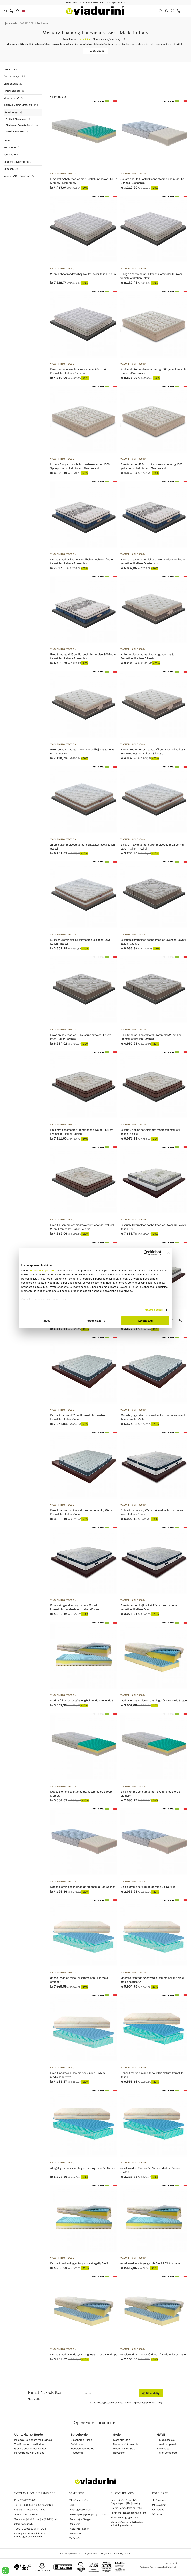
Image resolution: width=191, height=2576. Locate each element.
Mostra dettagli (154, 1309)
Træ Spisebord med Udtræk (30, 2444)
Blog (71, 2505)
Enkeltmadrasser (17, 131)
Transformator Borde (82, 2448)
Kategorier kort (89, 2553)
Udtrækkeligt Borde (28, 2434)
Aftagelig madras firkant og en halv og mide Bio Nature (82, 2168)
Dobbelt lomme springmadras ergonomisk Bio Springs (82, 1886)
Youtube (158, 2509)
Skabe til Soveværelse (17, 162)
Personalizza (95, 1320)
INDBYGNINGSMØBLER (21, 105)
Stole (117, 2434)
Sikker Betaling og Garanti (124, 2517)
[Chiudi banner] (168, 1253)
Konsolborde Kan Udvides (29, 2452)
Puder (9, 140)
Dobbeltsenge (14, 76)
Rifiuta (46, 1320)
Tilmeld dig (150, 2393)
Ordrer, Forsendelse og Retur (126, 2508)
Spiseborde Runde (81, 2439)
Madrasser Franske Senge (22, 125)
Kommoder (12, 147)
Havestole (119, 2452)
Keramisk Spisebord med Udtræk (33, 2439)
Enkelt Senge (13, 84)
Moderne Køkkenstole (125, 2444)
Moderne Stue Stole (124, 2448)
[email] (109, 2393)
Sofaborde (77, 2444)
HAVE (161, 2434)
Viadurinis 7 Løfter (79, 2528)
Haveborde (77, 2452)
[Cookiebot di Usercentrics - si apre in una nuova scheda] (146, 1252)
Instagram (159, 2505)
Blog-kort (105, 2553)
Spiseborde (79, 2434)
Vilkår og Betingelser (80, 2509)
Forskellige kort (121, 2553)
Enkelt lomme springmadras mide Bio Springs (147, 1886)
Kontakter (74, 2524)
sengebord (12, 154)
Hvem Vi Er (75, 2533)
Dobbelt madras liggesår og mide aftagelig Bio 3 (79, 2263)
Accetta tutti (145, 1320)
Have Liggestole (166, 2439)
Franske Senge (14, 91)
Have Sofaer (164, 2448)
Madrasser (43, 23)
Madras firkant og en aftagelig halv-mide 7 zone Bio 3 (81, 1700)
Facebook (159, 2500)
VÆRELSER (27, 23)
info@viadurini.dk (23, 2524)
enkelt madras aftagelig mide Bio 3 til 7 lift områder (150, 2263)
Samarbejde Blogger (80, 2519)
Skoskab (11, 169)
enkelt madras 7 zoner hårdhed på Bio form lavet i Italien (153, 2354)
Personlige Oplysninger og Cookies (88, 2514)
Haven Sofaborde (167, 2452)
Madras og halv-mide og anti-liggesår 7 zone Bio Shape (153, 1700)
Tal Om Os (74, 2538)
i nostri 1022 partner (42, 1270)
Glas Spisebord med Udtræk (30, 2448)
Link (159, 2402)
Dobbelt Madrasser (18, 119)
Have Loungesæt (166, 2444)
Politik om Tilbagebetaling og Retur (129, 2513)
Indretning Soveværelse (19, 176)
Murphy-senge (14, 98)
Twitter (157, 2514)
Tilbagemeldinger (78, 2500)
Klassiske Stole (121, 2439)
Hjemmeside (10, 23)
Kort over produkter (69, 2553)
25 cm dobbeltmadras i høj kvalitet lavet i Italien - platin (83, 274)
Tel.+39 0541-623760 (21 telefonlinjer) (34, 2505)
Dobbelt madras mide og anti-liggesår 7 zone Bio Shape (83, 2354)
